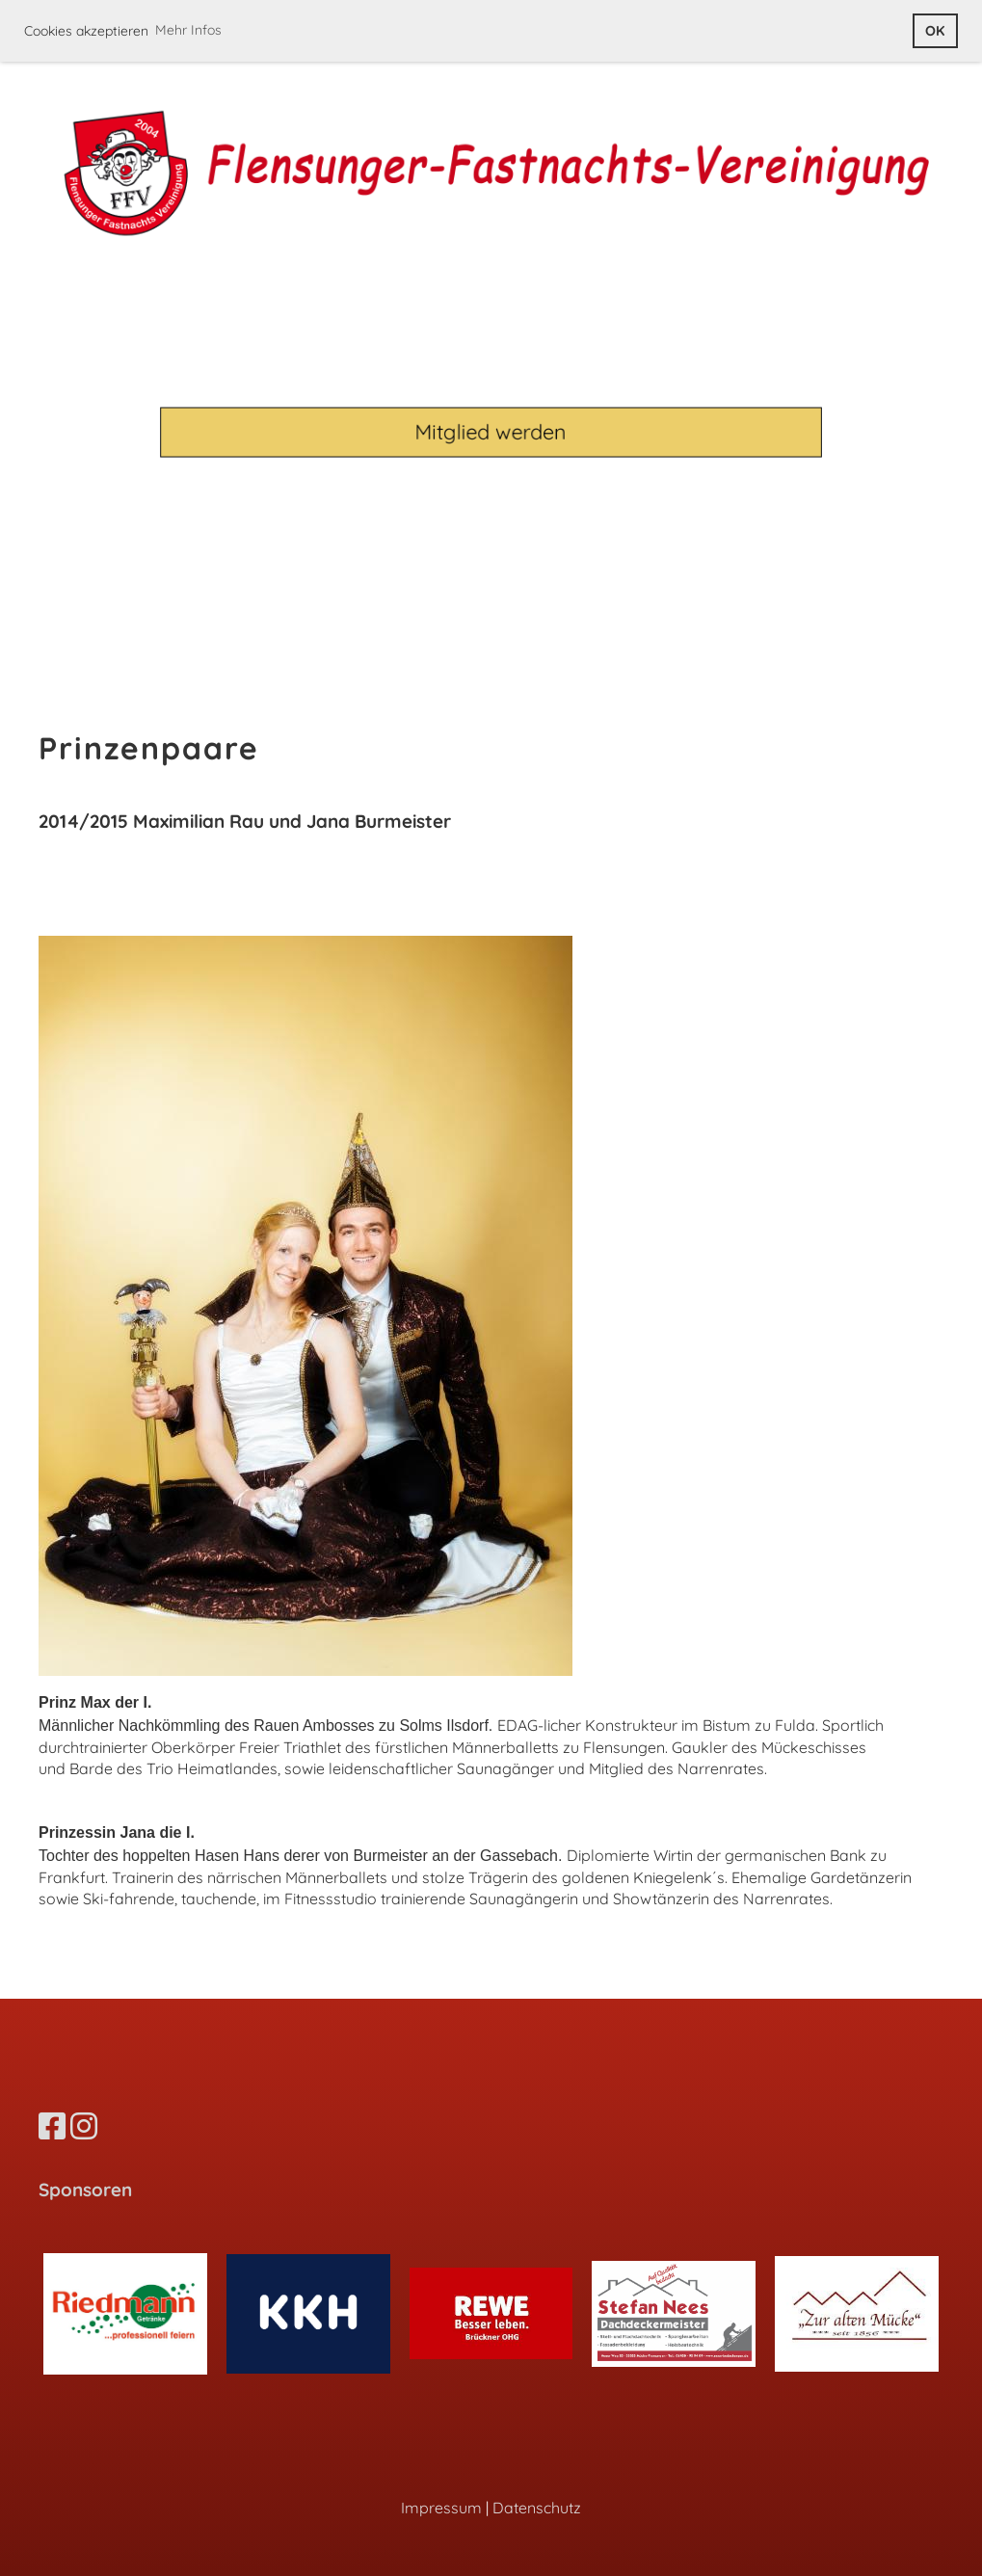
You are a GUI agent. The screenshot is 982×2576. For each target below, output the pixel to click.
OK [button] (934, 31)
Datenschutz (536, 2507)
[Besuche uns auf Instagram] (83, 2126)
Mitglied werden (491, 431)
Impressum (441, 2507)
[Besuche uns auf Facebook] (52, 2126)
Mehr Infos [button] (188, 30)
